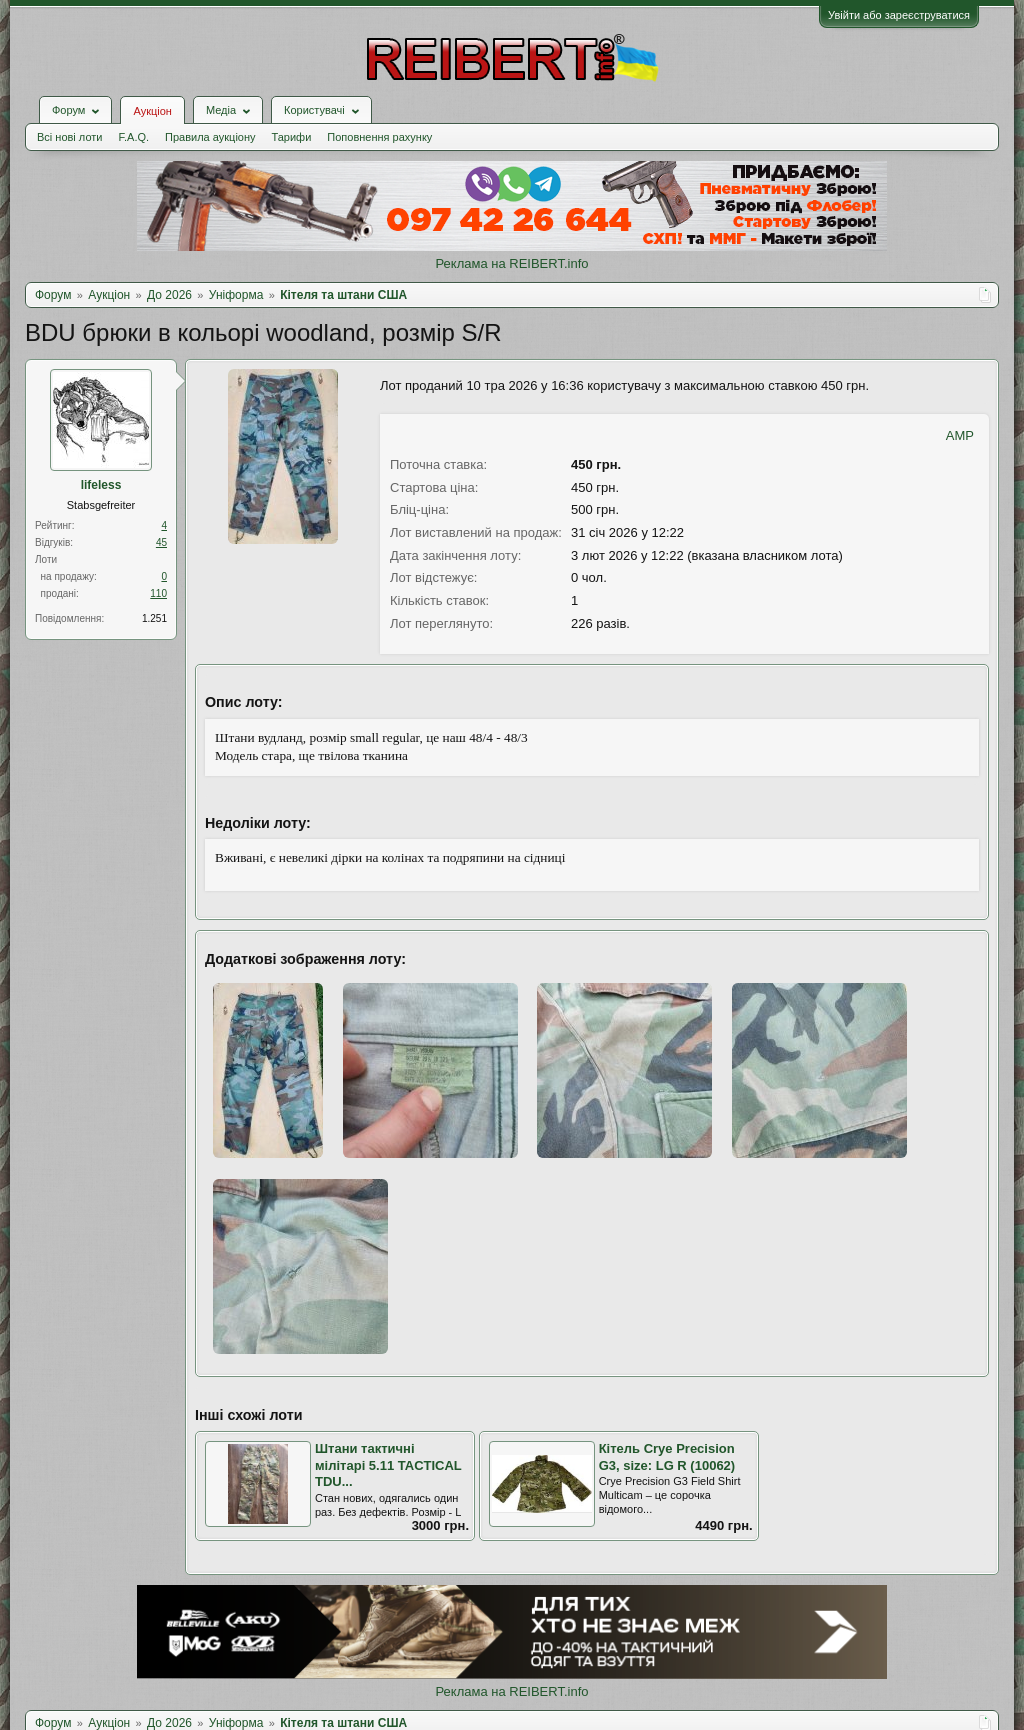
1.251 (154, 618)
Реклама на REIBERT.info (511, 263)
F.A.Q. (133, 137)
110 (158, 593)
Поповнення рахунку (379, 137)
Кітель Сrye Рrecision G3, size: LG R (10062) (667, 1457)
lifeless (101, 485)
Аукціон (152, 111)
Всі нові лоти (69, 137)
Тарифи (292, 137)
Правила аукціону (210, 137)
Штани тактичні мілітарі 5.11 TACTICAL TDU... (388, 1465)
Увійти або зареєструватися (899, 15)
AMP (960, 435)
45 (161, 542)
